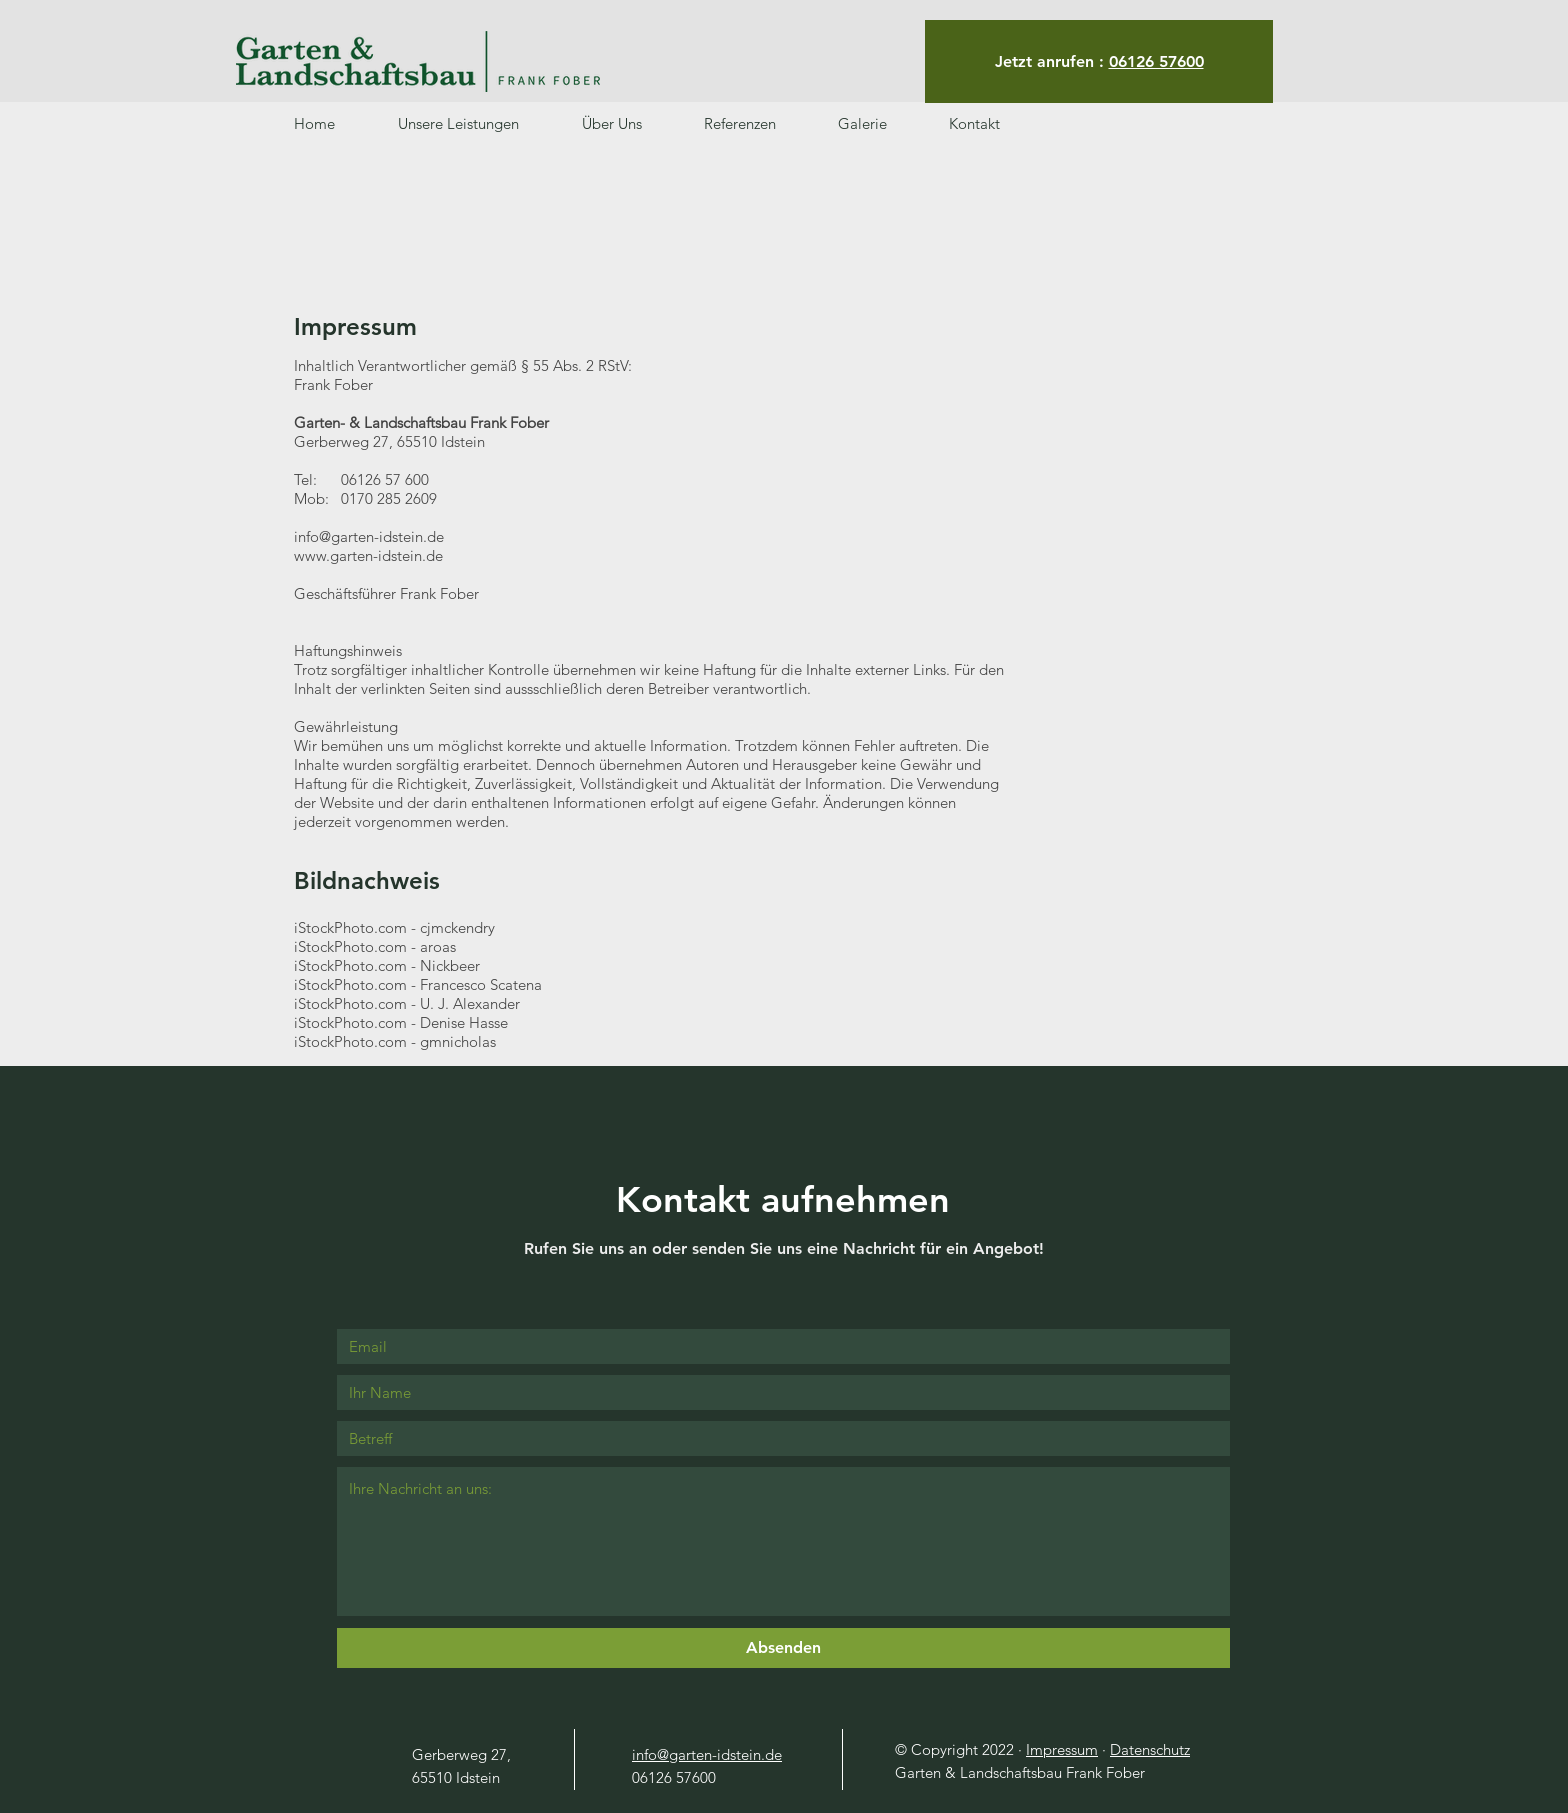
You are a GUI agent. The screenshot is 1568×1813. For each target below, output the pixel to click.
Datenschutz (1150, 1749)
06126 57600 (1156, 61)
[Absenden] (783, 1648)
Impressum (1062, 1749)
